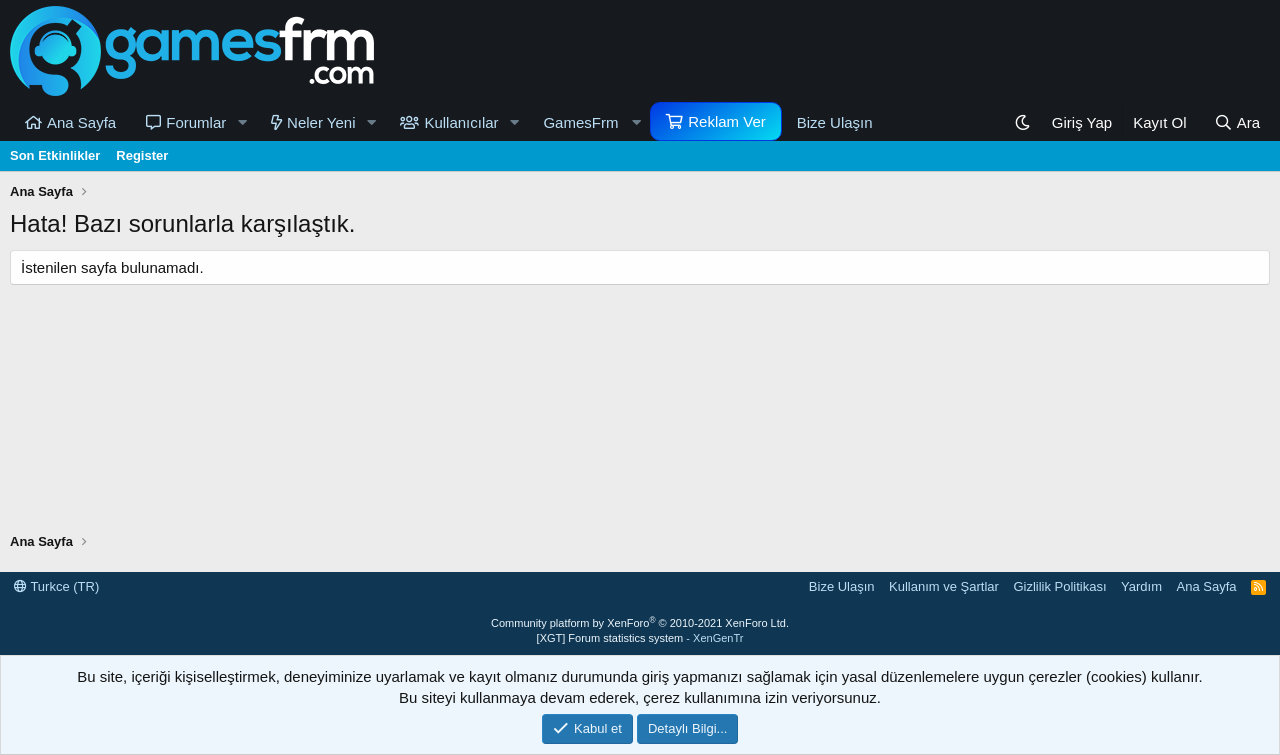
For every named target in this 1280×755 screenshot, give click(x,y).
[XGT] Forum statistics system (640, 638)
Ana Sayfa (81, 122)
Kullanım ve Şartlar (944, 586)
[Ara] (1237, 122)
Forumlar (196, 122)
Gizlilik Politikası (1059, 586)
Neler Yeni (321, 122)
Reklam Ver (727, 121)
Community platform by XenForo (640, 623)
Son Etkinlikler (55, 155)
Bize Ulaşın (835, 122)
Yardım (1141, 586)
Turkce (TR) (56, 586)
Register (142, 155)
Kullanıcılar (461, 122)
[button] (242, 122)
